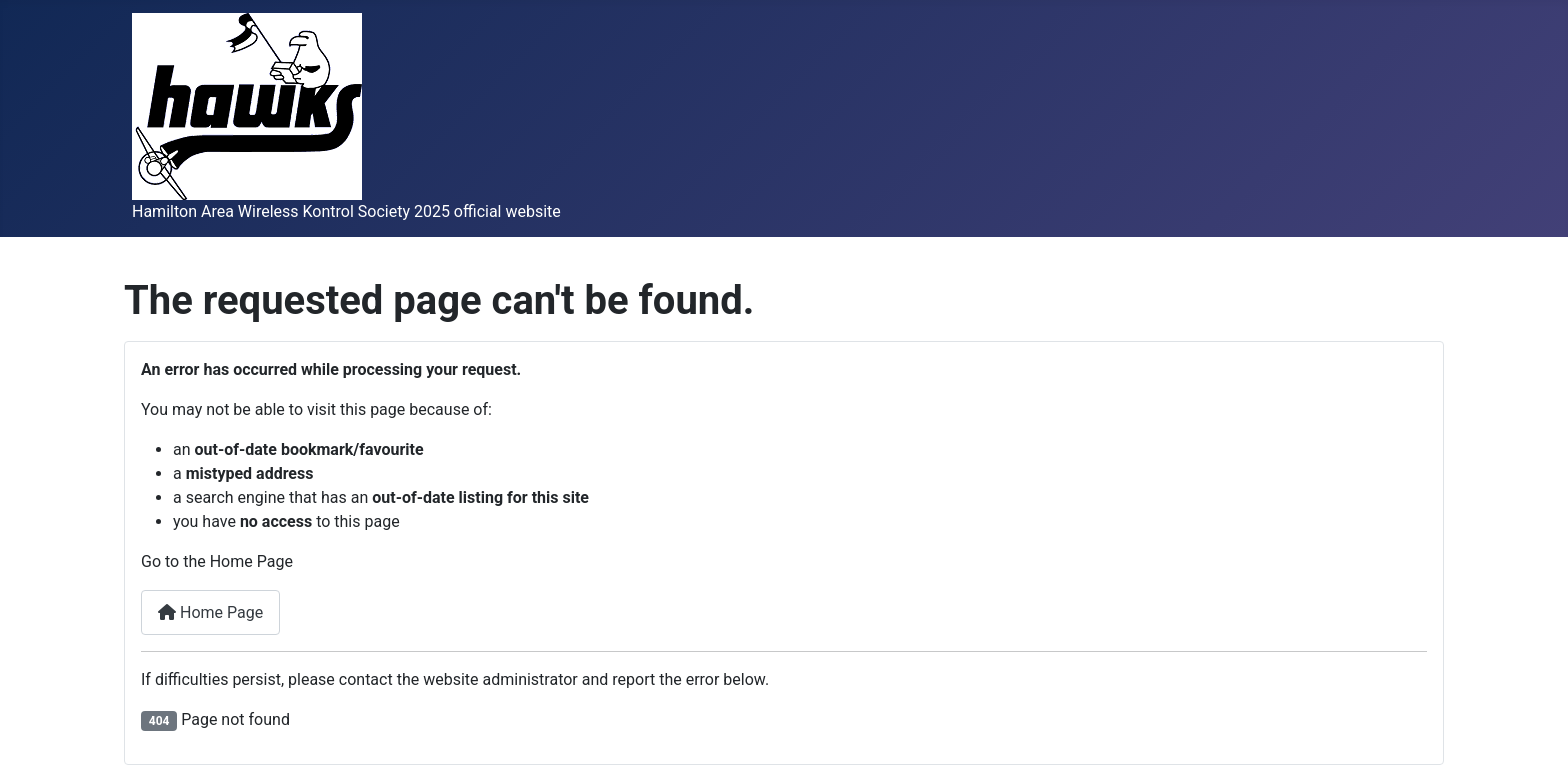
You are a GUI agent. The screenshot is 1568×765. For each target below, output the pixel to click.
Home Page (210, 612)
